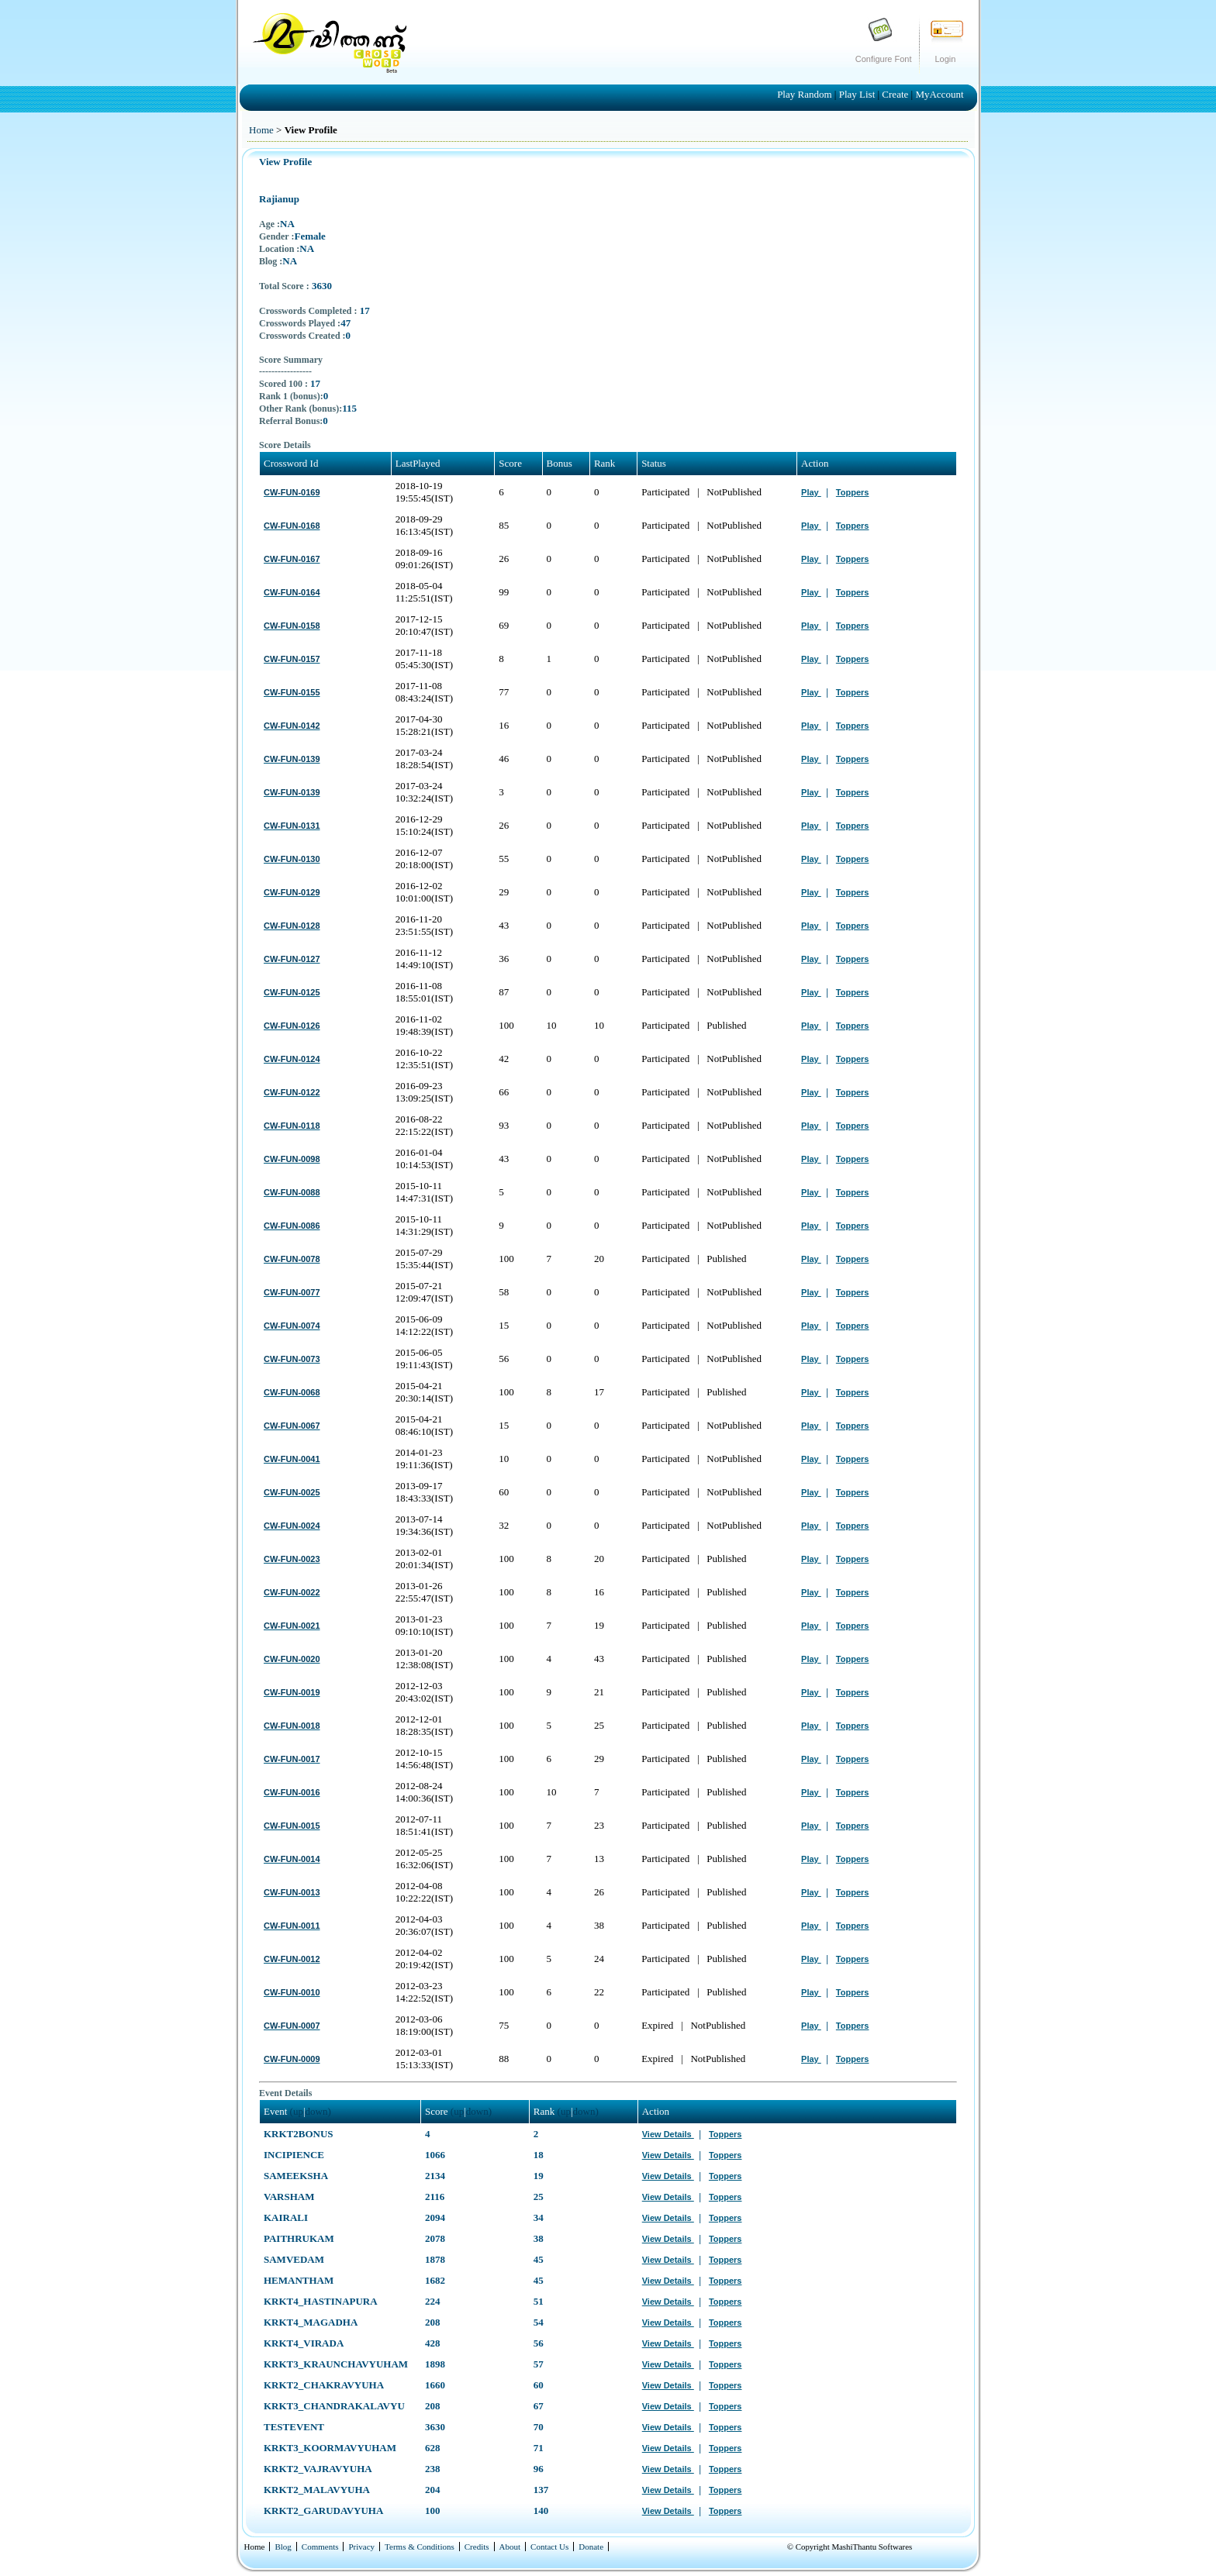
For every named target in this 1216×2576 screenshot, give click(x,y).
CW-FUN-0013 (292, 1892)
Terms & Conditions (419, 2546)
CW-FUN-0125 (292, 992)
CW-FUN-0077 (292, 1292)
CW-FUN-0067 (292, 1425)
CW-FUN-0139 (292, 759)
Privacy (361, 2546)
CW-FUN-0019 (292, 1692)
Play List (858, 94)
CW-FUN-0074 (292, 1325)
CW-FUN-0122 (292, 1092)
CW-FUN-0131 (292, 825)
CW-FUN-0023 (292, 1559)
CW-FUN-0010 (292, 1992)
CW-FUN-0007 (292, 2025)
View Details (668, 2134)
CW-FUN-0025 (292, 1492)
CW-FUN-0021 (292, 1625)
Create (896, 94)
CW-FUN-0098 (292, 1159)
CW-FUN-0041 (292, 1459)
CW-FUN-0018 (292, 1725)
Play (811, 492)
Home (261, 130)
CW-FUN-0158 (292, 625)
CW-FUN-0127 (292, 959)
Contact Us (549, 2546)
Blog (283, 2546)
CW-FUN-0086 (292, 1225)
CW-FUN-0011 (292, 1925)
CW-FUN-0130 (292, 859)
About (510, 2546)
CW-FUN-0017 (292, 1759)
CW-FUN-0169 (292, 492)
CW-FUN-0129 (292, 892)
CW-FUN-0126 (292, 1025)
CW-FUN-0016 (292, 1792)
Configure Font (883, 59)
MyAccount (939, 94)
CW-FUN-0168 (292, 525)
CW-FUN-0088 (292, 1192)
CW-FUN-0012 (292, 1959)
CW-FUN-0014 (292, 1859)
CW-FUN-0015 (292, 1825)
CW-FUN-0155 (292, 692)
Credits (477, 2546)
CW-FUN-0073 (292, 1359)
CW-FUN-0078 (292, 1259)
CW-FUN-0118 (292, 1125)
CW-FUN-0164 (292, 592)
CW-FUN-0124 (292, 1059)
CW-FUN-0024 (292, 1525)
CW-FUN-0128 (292, 925)
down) (318, 2111)
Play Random (805, 94)
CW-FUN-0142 (292, 725)
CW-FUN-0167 (292, 559)
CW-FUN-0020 (292, 1659)
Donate (591, 2546)
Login (945, 59)
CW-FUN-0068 (292, 1392)
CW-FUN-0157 (292, 659)
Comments (320, 2546)
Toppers (852, 492)
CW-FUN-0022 (292, 1592)
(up (296, 2111)
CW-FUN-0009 (292, 2059)
